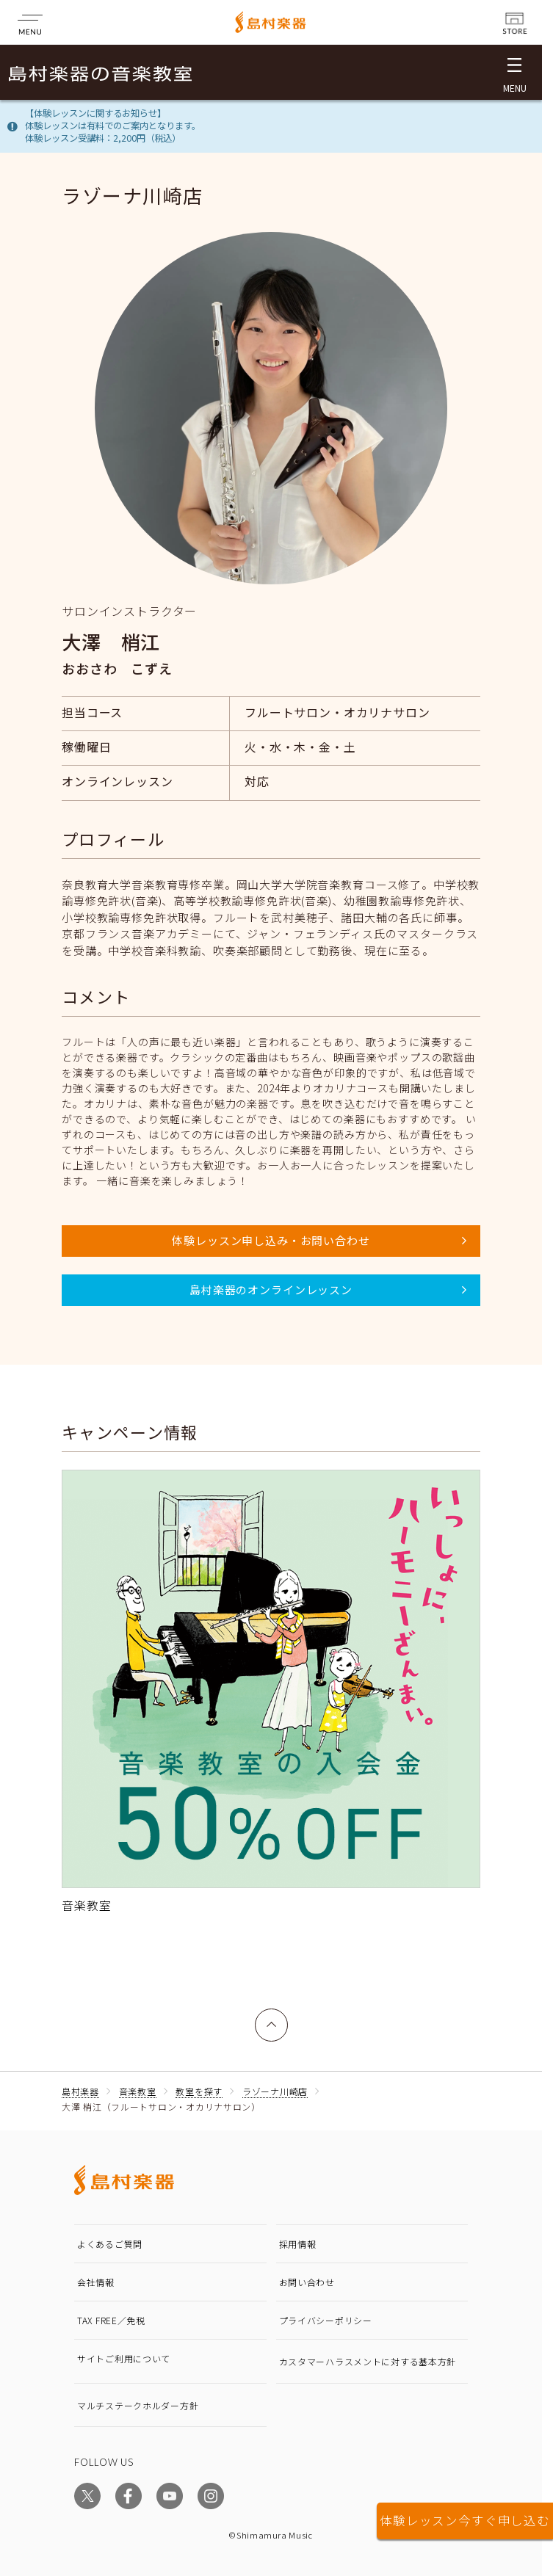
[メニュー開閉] (514, 72)
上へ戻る (272, 2016)
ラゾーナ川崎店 (275, 2091)
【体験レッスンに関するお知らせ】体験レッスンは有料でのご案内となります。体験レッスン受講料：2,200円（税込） (112, 125)
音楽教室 (137, 2091)
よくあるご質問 (109, 2244)
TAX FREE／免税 (111, 2320)
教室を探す (199, 2091)
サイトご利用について (123, 2358)
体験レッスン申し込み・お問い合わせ (270, 1240)
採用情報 (298, 2244)
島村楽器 (80, 2091)
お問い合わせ (307, 2282)
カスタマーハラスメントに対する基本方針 (368, 2361)
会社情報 (96, 2282)
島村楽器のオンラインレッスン (271, 1289)
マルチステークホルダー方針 (137, 2405)
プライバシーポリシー (325, 2320)
